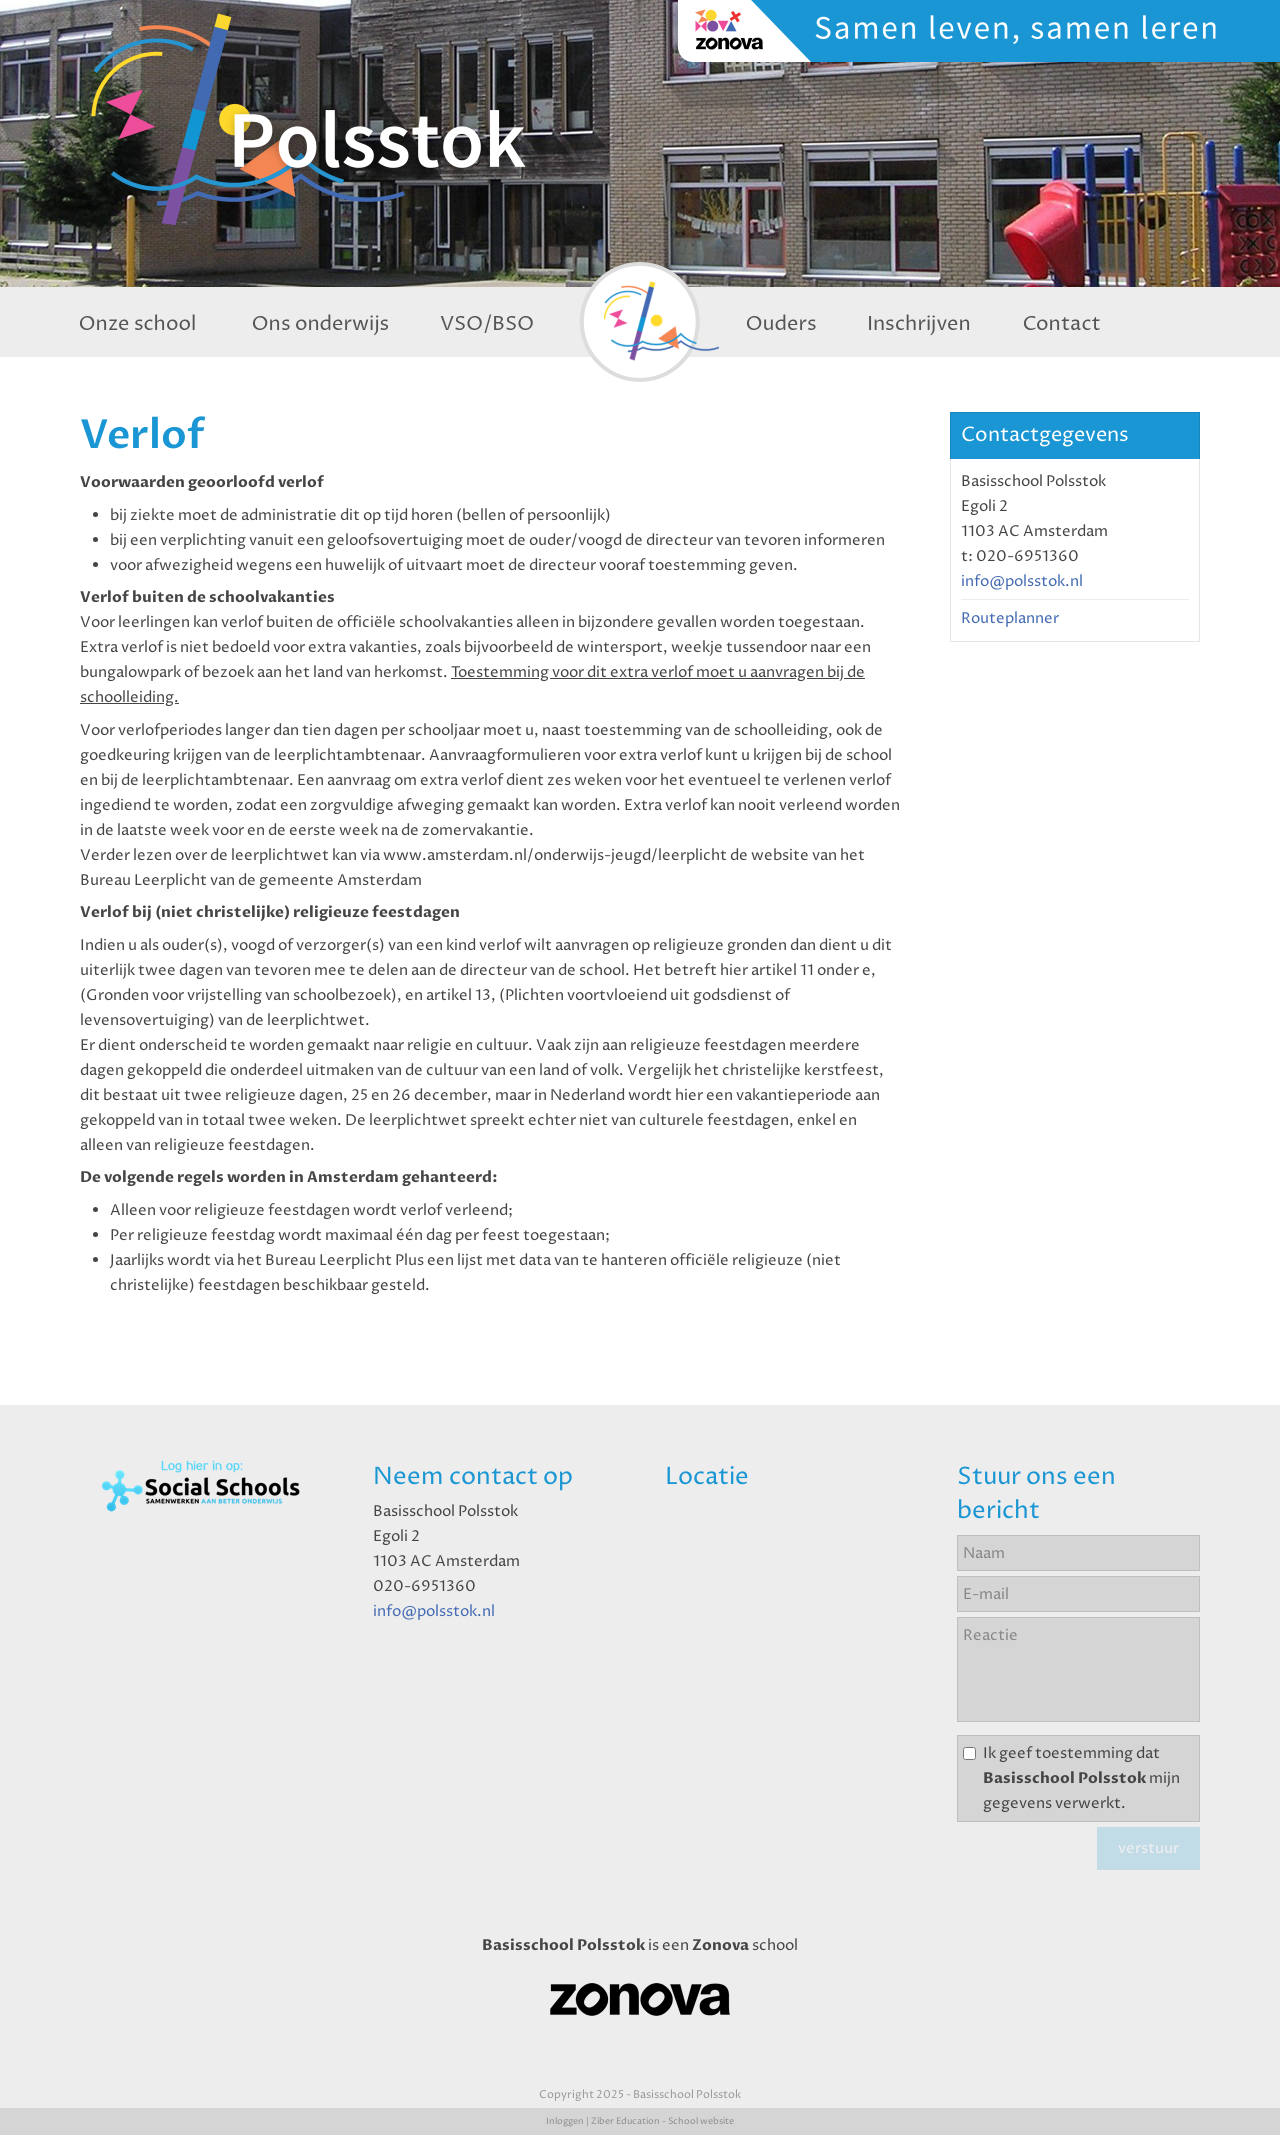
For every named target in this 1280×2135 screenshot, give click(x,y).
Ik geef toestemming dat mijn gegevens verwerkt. (1081, 1778)
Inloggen (565, 2121)
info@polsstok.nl (1022, 581)
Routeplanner (1010, 618)
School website (701, 2121)
